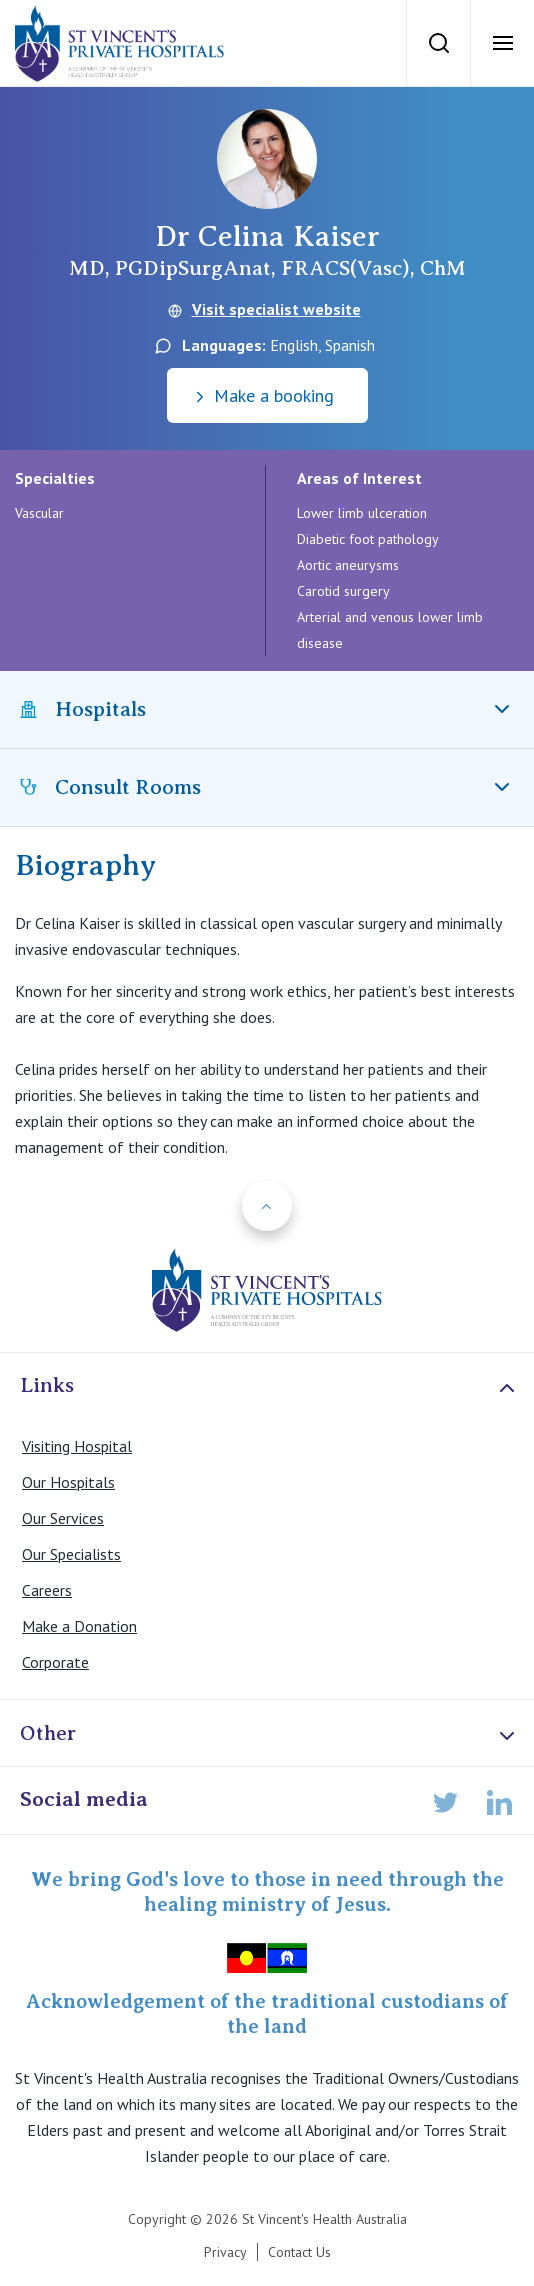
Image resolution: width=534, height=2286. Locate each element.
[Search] (438, 43)
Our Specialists (71, 1554)
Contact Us (299, 2252)
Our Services (63, 1518)
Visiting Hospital (77, 1446)
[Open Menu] (502, 43)
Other (269, 1734)
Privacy (225, 2252)
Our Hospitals (68, 1482)
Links (269, 1386)
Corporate (55, 1662)
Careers (47, 1590)
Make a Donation (79, 1626)
